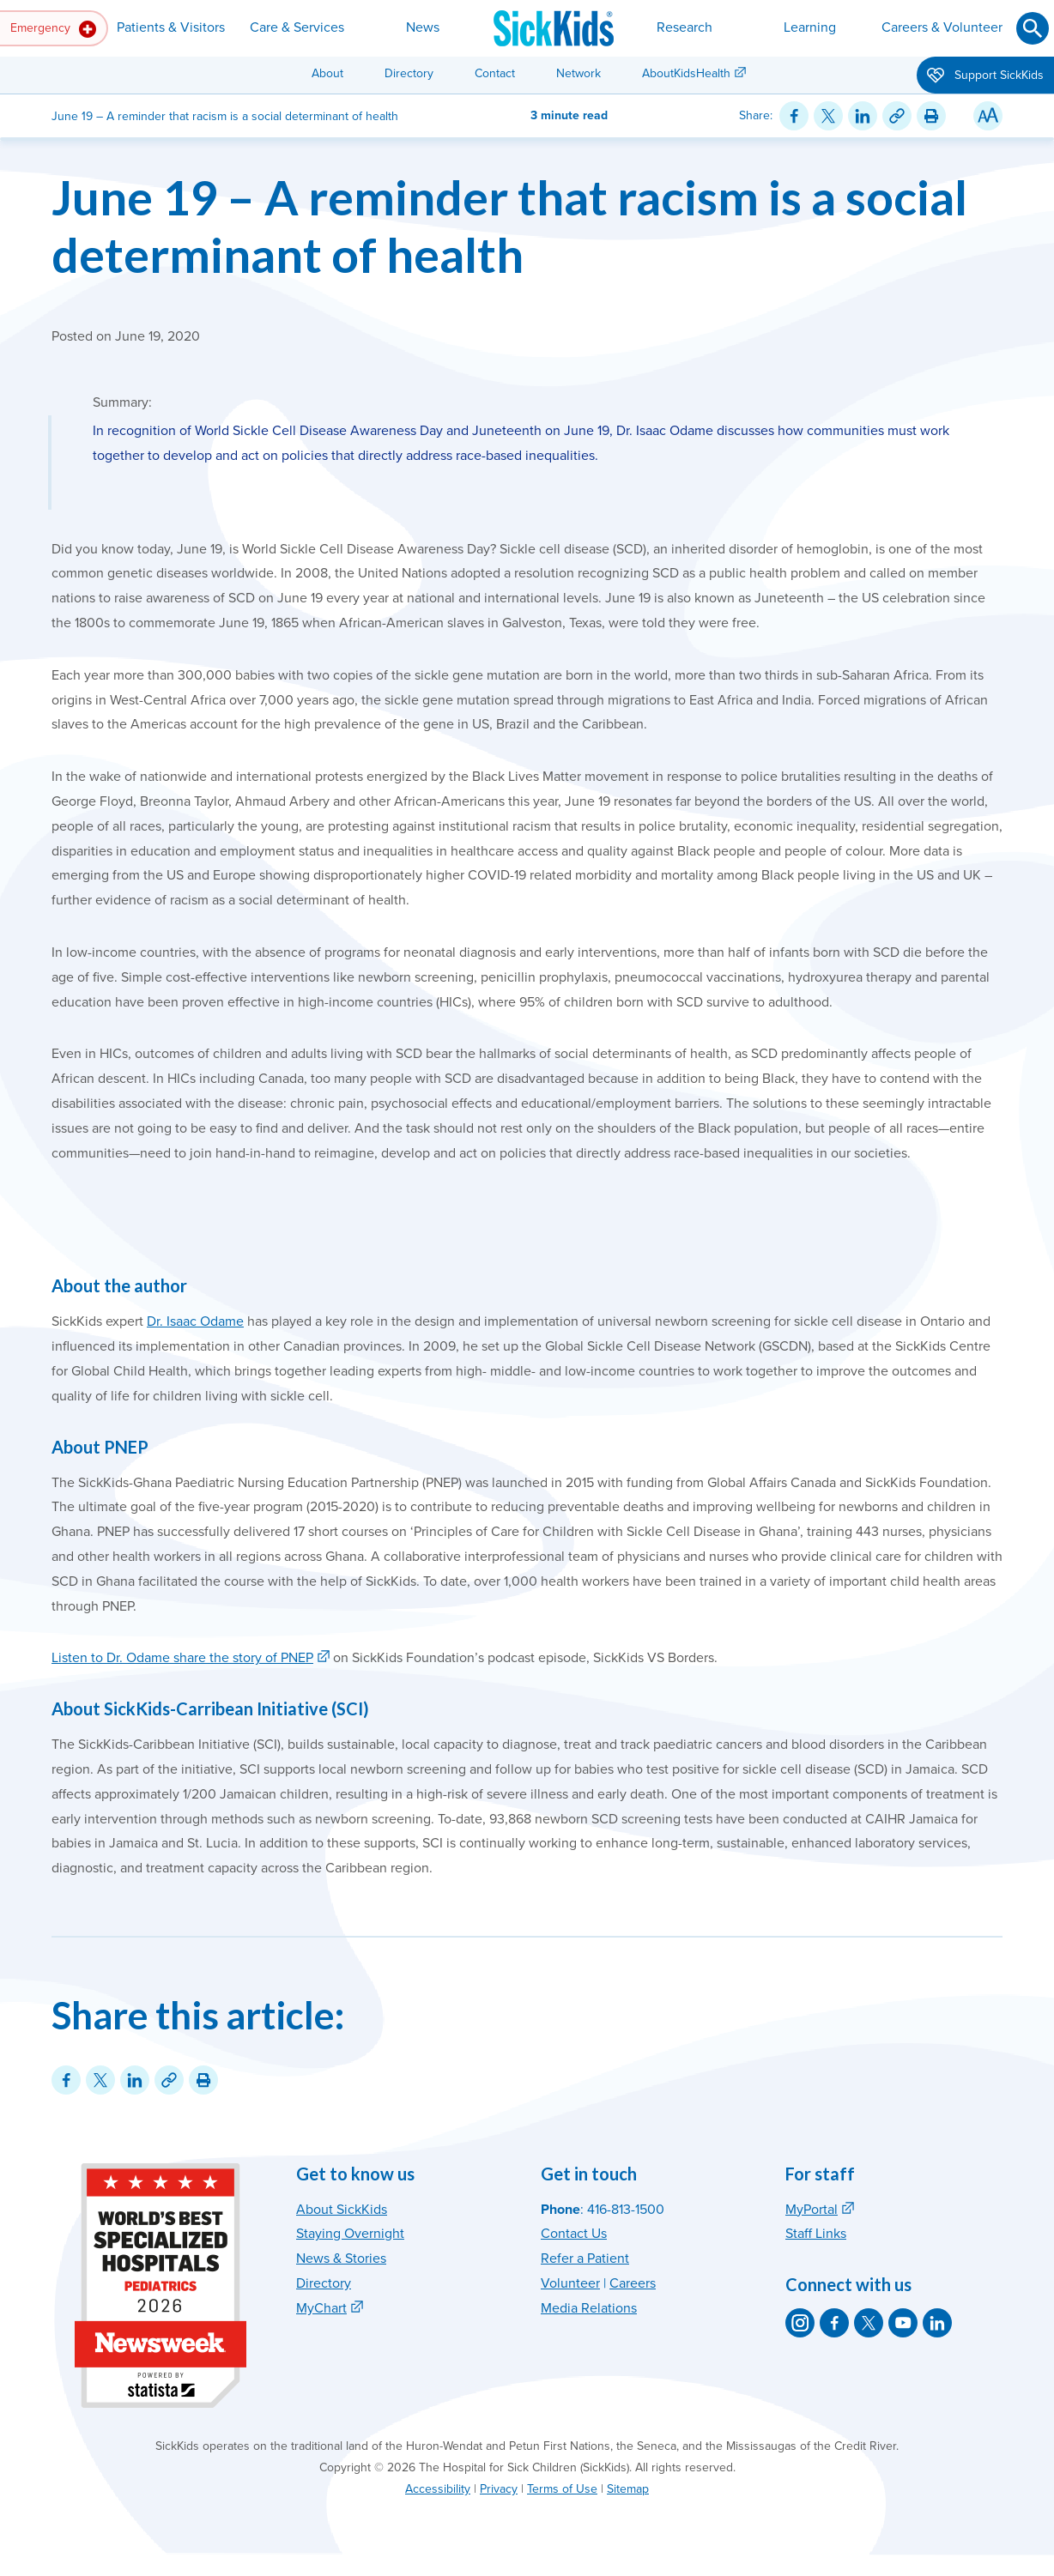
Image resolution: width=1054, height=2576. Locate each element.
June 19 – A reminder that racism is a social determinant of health (509, 225)
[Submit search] (1032, 28)
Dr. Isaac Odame (195, 1321)
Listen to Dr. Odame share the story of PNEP (182, 1657)
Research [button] (684, 27)
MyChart (321, 2308)
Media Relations (589, 2308)
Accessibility (437, 2489)
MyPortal (811, 2209)
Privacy (499, 2489)
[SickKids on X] (868, 2322)
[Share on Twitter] (828, 115)
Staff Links (815, 2233)
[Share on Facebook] (794, 115)
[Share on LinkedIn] (862, 115)
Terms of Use (562, 2489)
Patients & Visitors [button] (171, 27)
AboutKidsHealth (686, 73)
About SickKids (341, 2209)
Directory (409, 73)
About (327, 73)
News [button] (422, 27)
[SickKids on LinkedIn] (937, 2322)
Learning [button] (810, 27)
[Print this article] (931, 115)
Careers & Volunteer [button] (942, 27)
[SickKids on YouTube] (903, 2322)
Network (578, 73)
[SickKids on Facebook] (834, 2322)
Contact (495, 73)
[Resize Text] (988, 115)
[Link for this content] (897, 115)
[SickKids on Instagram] (800, 2322)
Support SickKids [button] (985, 76)
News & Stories (341, 2258)
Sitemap (628, 2489)
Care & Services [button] (297, 27)
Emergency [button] (53, 29)
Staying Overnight (350, 2233)
